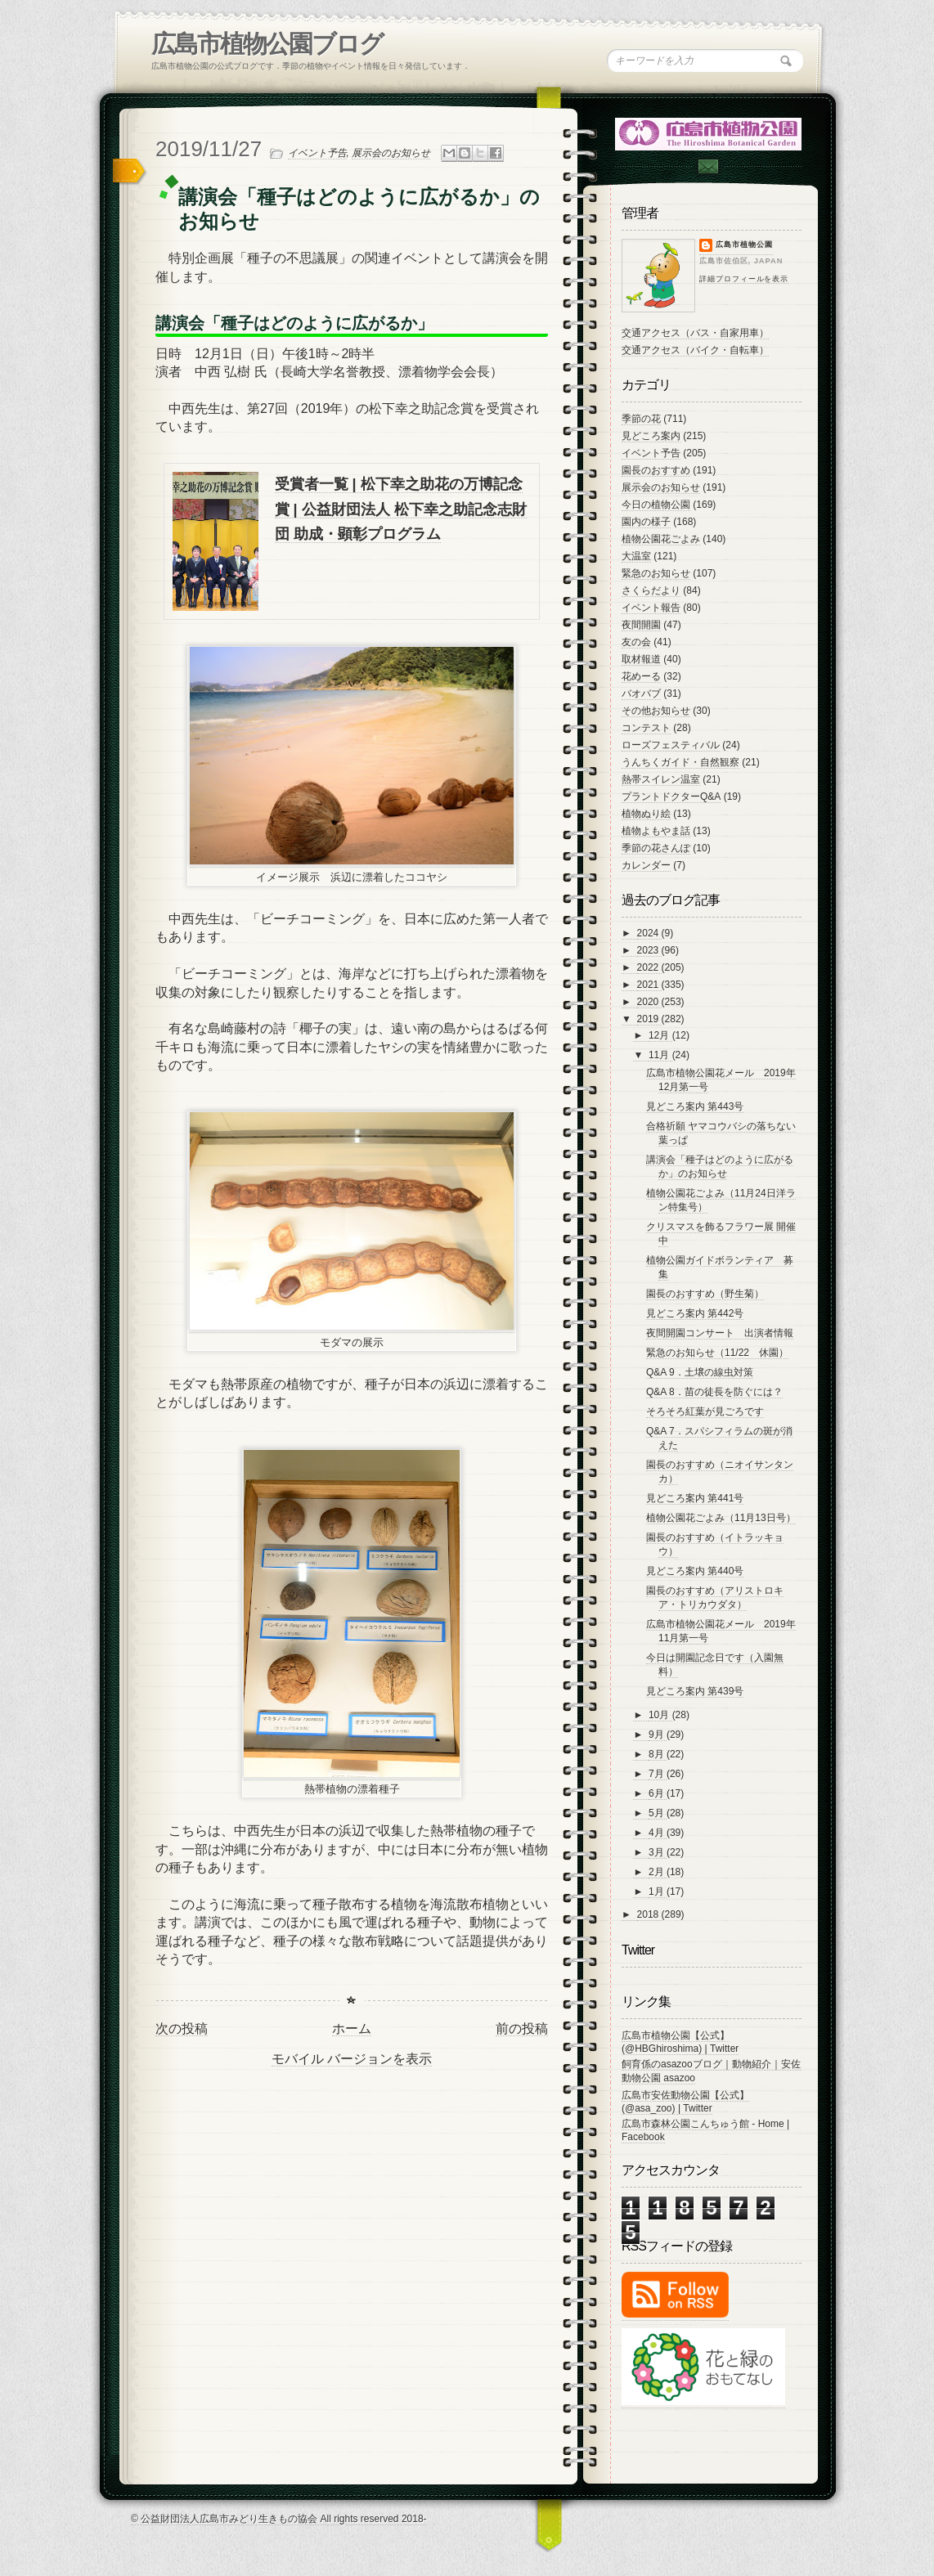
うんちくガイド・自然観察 (680, 762)
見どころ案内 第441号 (694, 1498)
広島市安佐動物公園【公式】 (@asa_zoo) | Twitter (685, 2101)
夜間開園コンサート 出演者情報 (719, 1333)
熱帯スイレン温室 (661, 779)
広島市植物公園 (744, 244)
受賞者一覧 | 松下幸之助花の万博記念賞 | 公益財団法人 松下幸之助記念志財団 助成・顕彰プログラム (401, 509)
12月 (660, 1035)
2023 (649, 950)
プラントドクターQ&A (671, 796)
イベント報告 (651, 607)
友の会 (636, 642)
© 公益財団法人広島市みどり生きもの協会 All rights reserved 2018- (279, 2518)
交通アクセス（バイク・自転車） (695, 350)
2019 (649, 1019)
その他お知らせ (656, 710)
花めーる (641, 676)
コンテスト (646, 728)
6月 (658, 1793)
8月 (658, 1754)
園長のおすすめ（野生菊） (705, 1293)
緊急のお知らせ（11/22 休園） (717, 1352)
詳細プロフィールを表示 (743, 279)
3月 (658, 1852)
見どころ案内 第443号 (694, 1106)
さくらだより (651, 590)
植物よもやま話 (656, 831)
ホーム (351, 2028)
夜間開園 (641, 625)
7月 (658, 1773)
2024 (649, 933)
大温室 (636, 556)
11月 (660, 1055)
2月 (658, 1872)
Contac (707, 166)
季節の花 (641, 418)
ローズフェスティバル (671, 745)
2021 (649, 984)
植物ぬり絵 (646, 813)
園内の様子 (646, 521)
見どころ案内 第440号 (694, 1571)
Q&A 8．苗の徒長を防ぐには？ (714, 1392)
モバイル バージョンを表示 (352, 2059)
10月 (660, 1715)
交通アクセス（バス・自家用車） (695, 333)
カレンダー (646, 865)
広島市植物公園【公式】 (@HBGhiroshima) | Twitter (680, 2042)
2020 (649, 1002)
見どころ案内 (651, 436)
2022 (649, 967)
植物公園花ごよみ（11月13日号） (721, 1518)
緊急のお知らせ (656, 573)
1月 (658, 1891)
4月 (658, 1832)
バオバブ (641, 693)
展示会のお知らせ (391, 153)
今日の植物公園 (656, 504)
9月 (658, 1734)
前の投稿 (522, 2028)
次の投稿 (181, 2028)
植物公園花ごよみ (661, 539)
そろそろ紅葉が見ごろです (705, 1411)
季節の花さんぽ (656, 848)
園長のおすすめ (656, 470)
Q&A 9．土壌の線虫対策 (699, 1372)
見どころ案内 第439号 (694, 1691)
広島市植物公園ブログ (267, 43)
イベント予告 (317, 153)
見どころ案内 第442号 (694, 1313)
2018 (649, 1914)
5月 (658, 1813)
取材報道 (641, 659)
